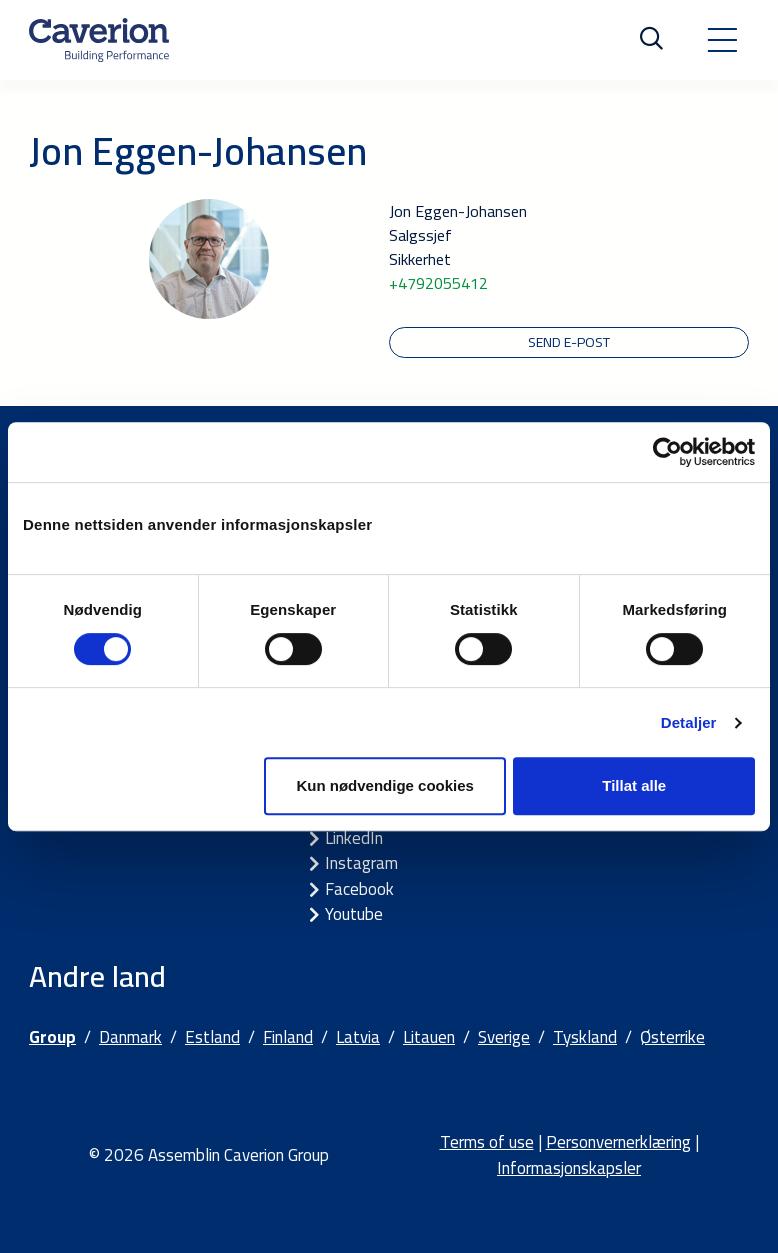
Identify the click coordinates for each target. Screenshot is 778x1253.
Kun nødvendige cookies (385, 785)
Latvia (358, 1037)
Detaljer (689, 722)
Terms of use (487, 1142)
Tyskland (585, 1037)
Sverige (504, 1037)
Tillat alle (634, 785)
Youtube (354, 914)
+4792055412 (438, 283)
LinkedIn (354, 838)
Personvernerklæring (618, 1142)
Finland (288, 1037)
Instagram (361, 863)
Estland (212, 1037)
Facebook (359, 889)
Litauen (429, 1037)
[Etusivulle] (99, 40)
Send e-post (569, 342)
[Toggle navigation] (722, 40)
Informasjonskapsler (569, 1168)
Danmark (130, 1037)
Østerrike (672, 1037)
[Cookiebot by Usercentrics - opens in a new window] (667, 452)
